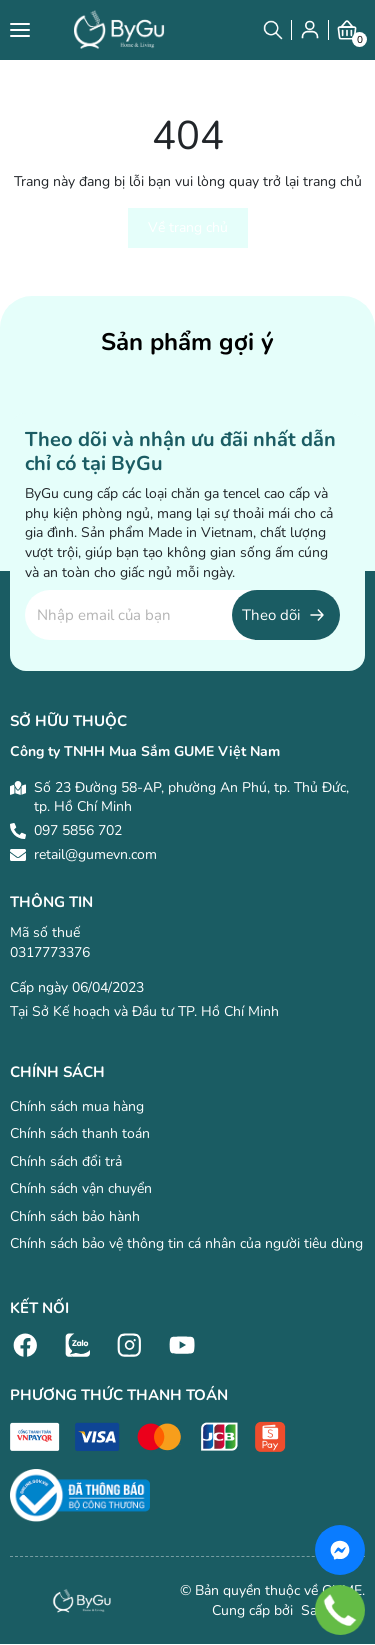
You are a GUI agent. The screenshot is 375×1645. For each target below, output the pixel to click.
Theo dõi (271, 615)
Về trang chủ (188, 227)
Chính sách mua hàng (77, 1106)
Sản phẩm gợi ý (187, 342)
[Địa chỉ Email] (182, 615)
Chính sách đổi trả (66, 1161)
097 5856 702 (78, 830)
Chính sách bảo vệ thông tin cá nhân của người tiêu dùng (186, 1243)
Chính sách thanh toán (80, 1133)
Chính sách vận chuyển (81, 1188)
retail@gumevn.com (95, 854)
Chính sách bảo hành (75, 1216)
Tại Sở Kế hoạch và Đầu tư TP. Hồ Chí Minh (144, 1011)
